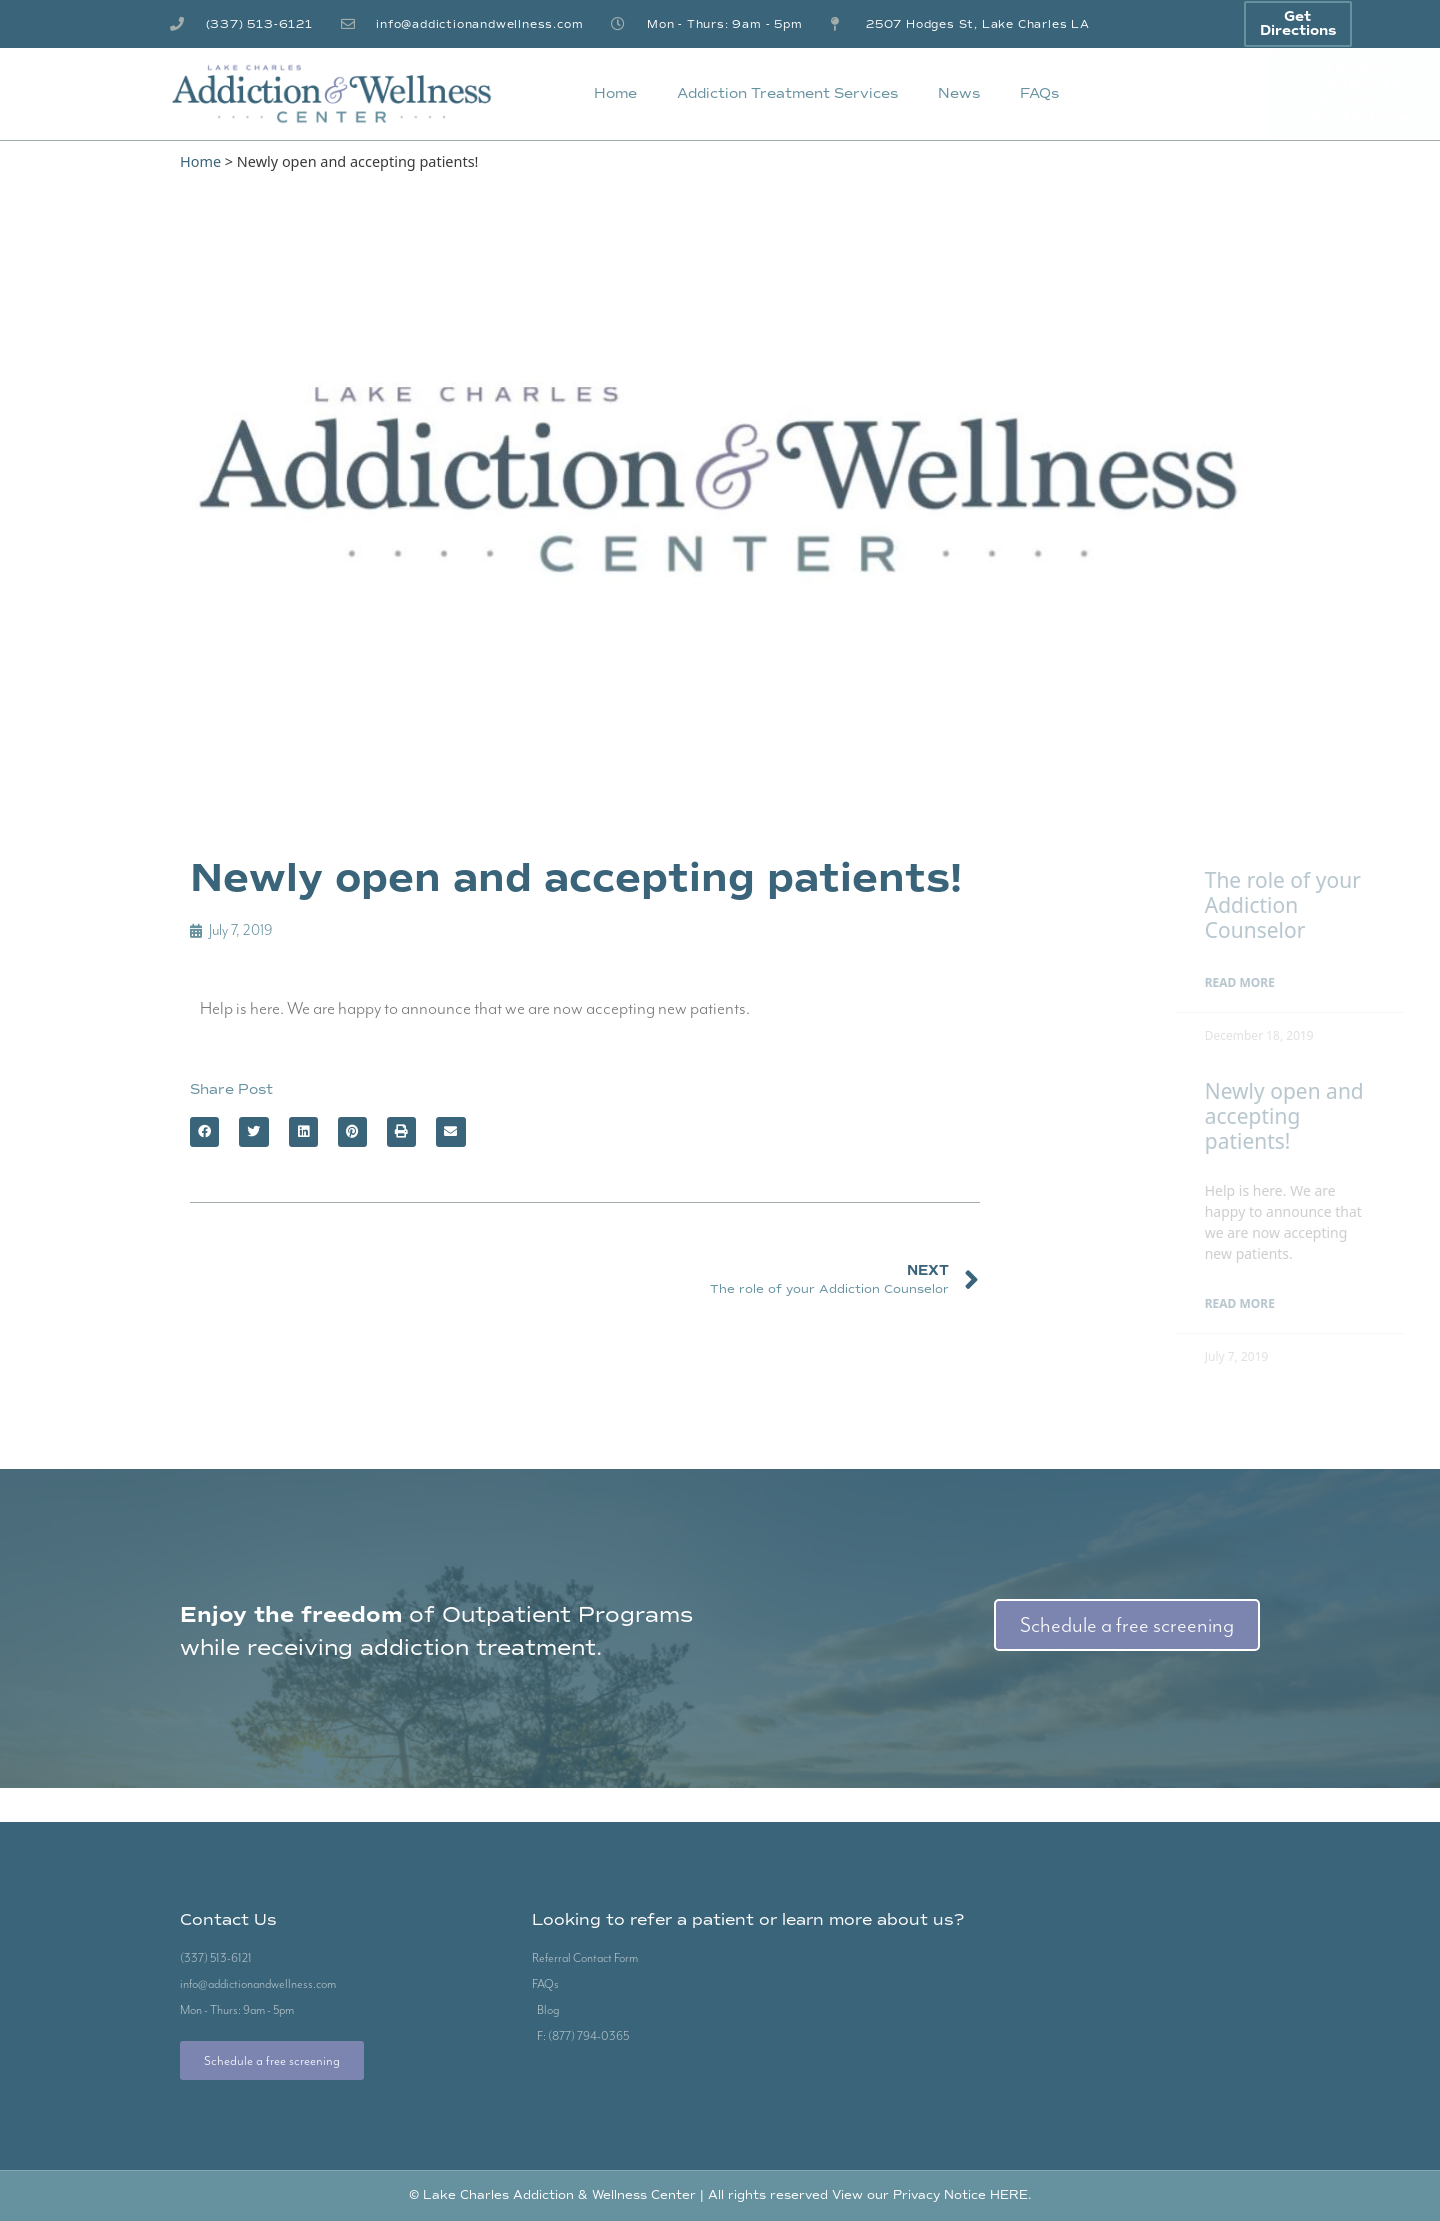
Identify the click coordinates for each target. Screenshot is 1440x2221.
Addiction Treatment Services (787, 93)
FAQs (1039, 93)
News (959, 93)
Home (615, 93)
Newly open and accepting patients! (1326, 1116)
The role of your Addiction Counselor (1325, 905)
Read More (1282, 982)
